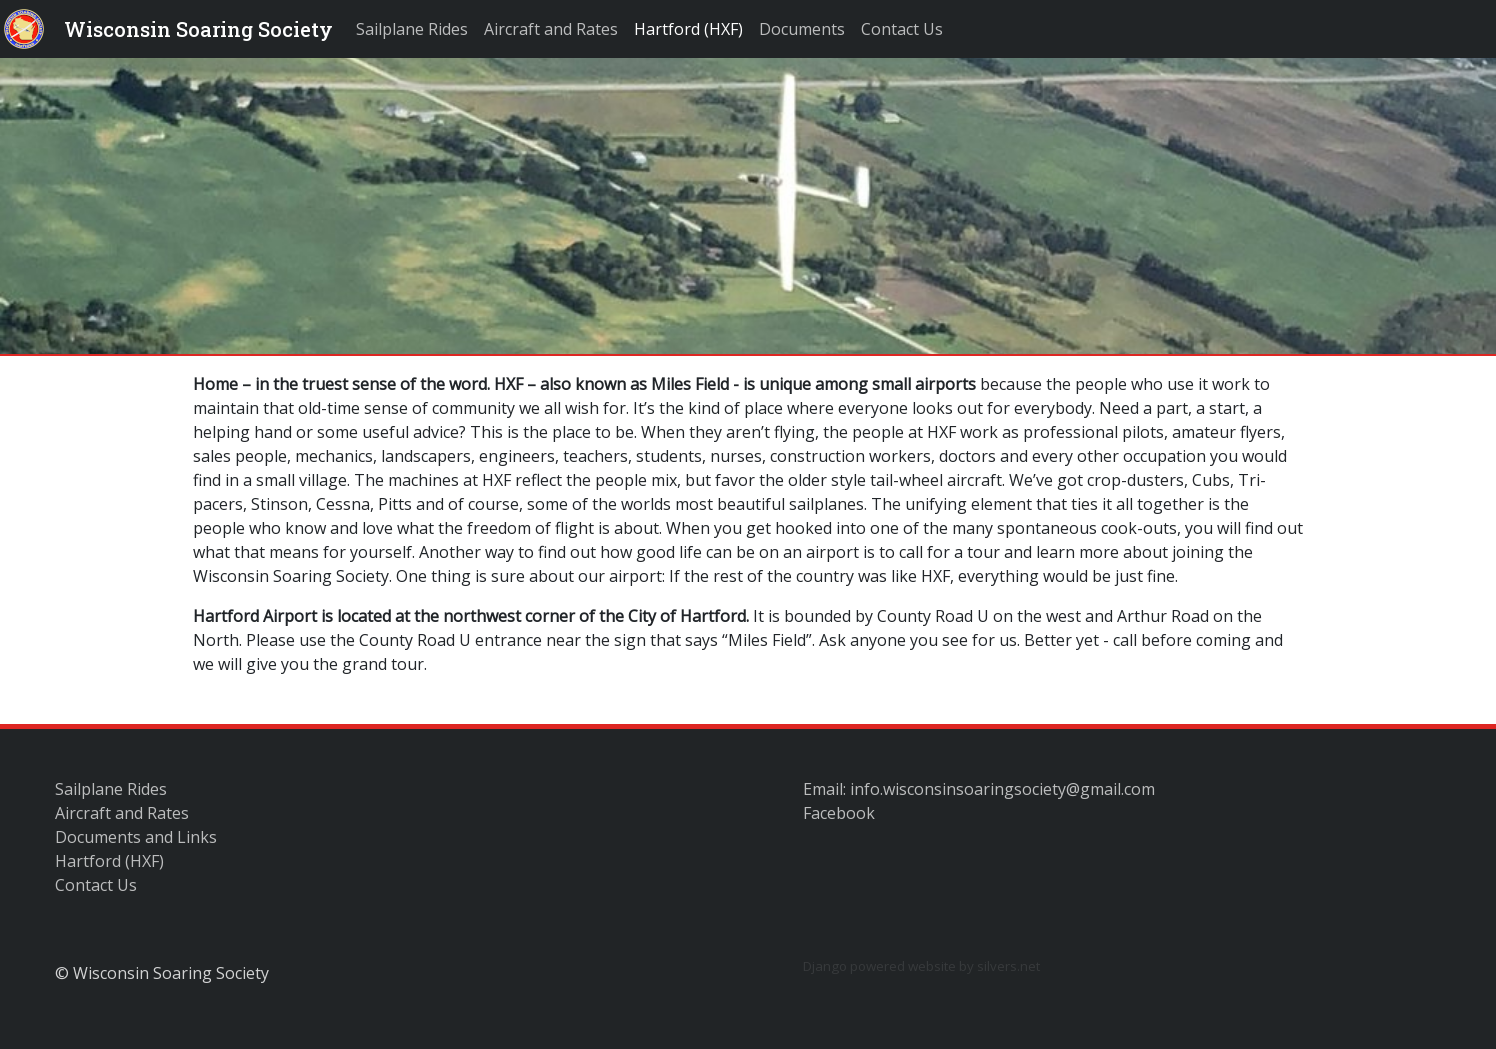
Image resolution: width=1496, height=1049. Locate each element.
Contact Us (902, 29)
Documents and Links (136, 837)
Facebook (839, 813)
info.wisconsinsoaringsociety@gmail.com (1002, 789)
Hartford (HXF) (688, 29)
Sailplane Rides (412, 29)
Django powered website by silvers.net (921, 966)
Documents (802, 29)
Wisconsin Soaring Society (198, 29)
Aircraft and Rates (551, 29)
